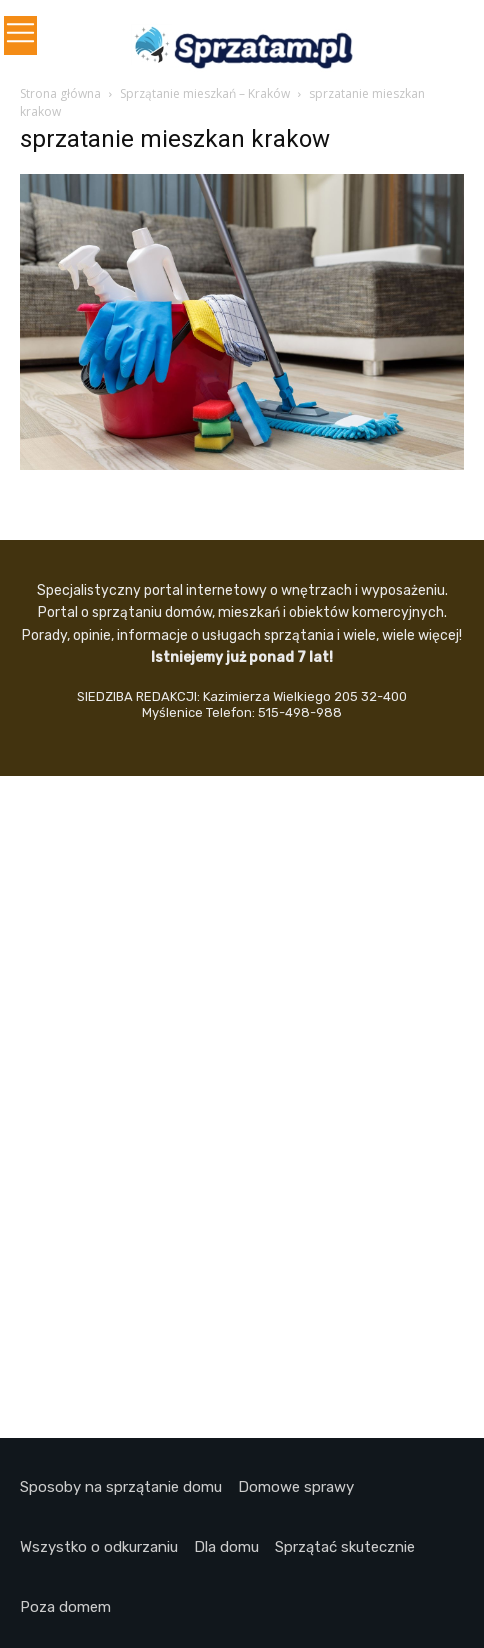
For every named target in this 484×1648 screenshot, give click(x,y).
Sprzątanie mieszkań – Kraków (205, 93)
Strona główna (60, 93)
